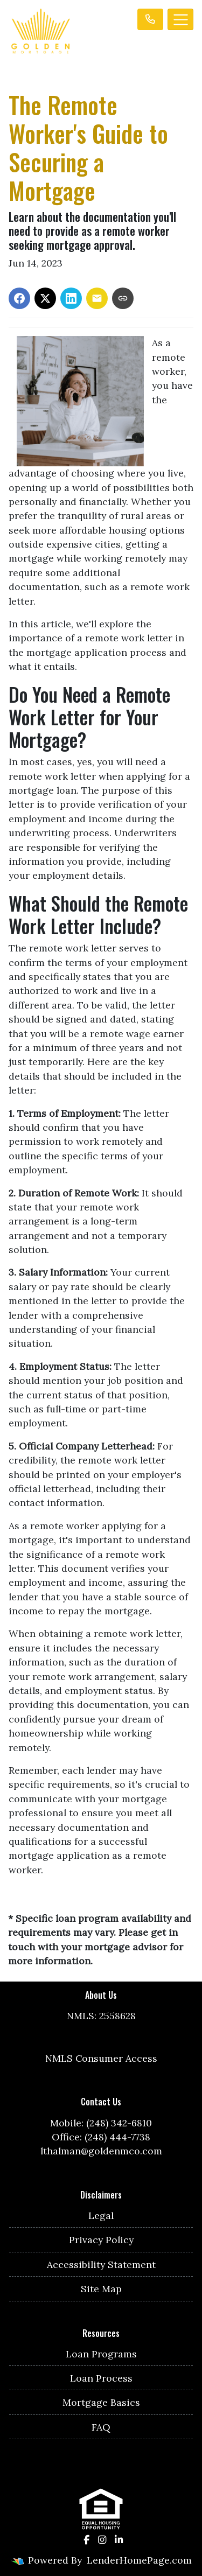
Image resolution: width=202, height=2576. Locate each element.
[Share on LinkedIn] (71, 298)
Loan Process (101, 2378)
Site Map (101, 2289)
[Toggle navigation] (180, 19)
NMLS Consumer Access (101, 2058)
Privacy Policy (101, 2240)
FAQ (101, 2427)
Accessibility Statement (101, 2264)
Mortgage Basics (101, 2402)
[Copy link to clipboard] (123, 298)
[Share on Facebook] (19, 298)
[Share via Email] (97, 298)
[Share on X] (45, 298)
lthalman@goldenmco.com (101, 2151)
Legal (101, 2215)
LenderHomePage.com (139, 2560)
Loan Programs (101, 2354)
